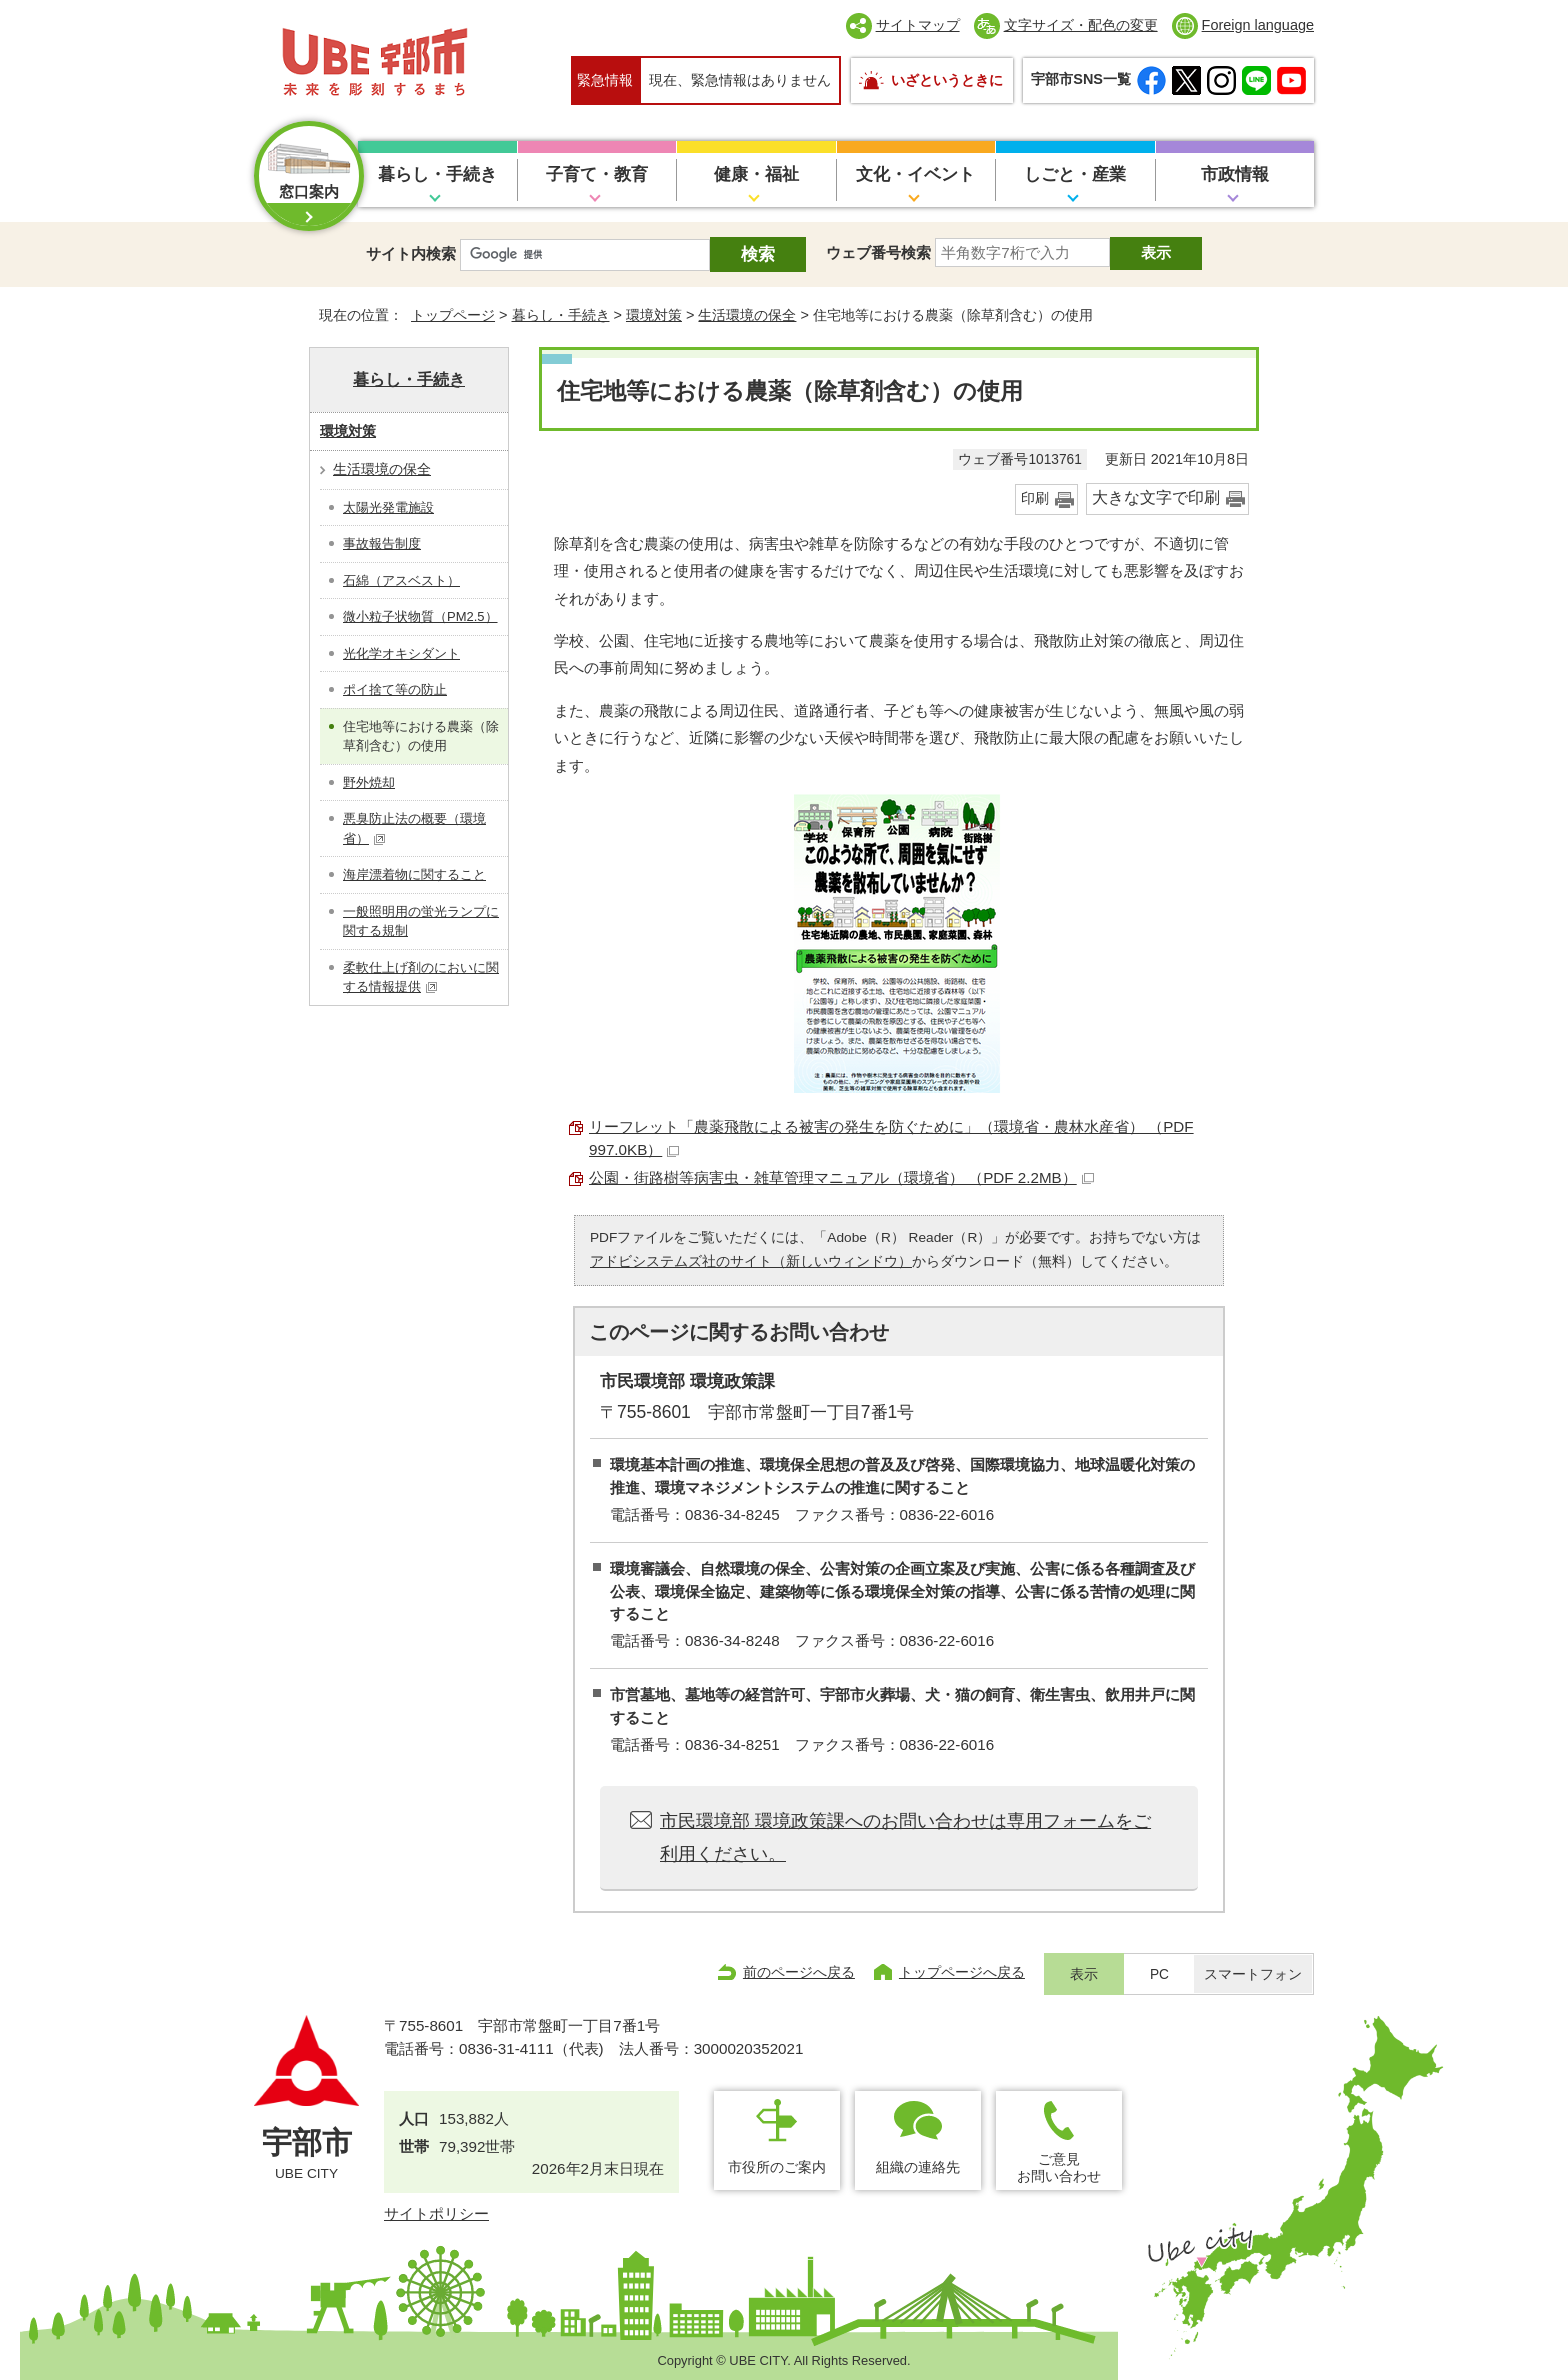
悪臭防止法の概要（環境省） (414, 828)
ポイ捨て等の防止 (395, 689)
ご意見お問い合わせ (1059, 2167)
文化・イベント (915, 174)
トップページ (453, 315)
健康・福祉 (756, 174)
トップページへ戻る (962, 1972)
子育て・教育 (597, 174)
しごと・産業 (1075, 174)
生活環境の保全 (747, 315)
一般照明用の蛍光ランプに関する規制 (421, 921)
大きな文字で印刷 (1156, 497)
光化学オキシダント (401, 653)
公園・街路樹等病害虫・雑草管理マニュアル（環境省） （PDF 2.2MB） (841, 1177)
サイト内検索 (411, 253)
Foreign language (1258, 25)
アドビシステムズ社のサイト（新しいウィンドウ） (751, 1261)
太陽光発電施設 (388, 507)
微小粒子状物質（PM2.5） (420, 616)
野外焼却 (369, 782)
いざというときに (947, 80)
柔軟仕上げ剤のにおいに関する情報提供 (421, 977)
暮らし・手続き (437, 174)
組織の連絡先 (918, 2167)
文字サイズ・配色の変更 (1081, 25)
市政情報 (1235, 174)
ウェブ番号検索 (878, 252)
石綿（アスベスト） (401, 580)
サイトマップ (918, 25)
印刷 (1035, 498)
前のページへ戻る (799, 1972)
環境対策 (654, 315)
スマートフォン (1253, 1974)
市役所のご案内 (777, 2167)
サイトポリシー (436, 2213)
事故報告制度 (382, 543)
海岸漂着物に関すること (414, 874)
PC (1159, 1974)
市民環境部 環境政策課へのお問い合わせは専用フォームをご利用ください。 (905, 1837)
